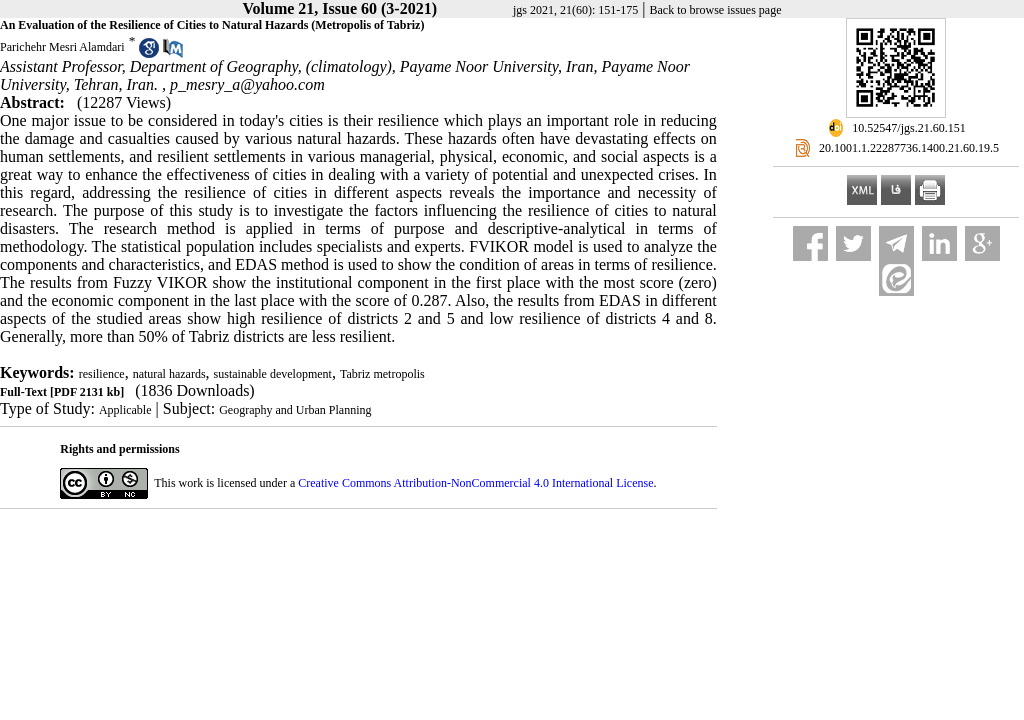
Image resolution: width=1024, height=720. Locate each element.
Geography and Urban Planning (295, 410)
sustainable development (273, 374)
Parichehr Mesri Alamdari (62, 47)
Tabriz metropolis (382, 374)
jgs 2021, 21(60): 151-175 (575, 10)
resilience (102, 374)
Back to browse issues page (716, 10)
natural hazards (169, 374)
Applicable (125, 410)
